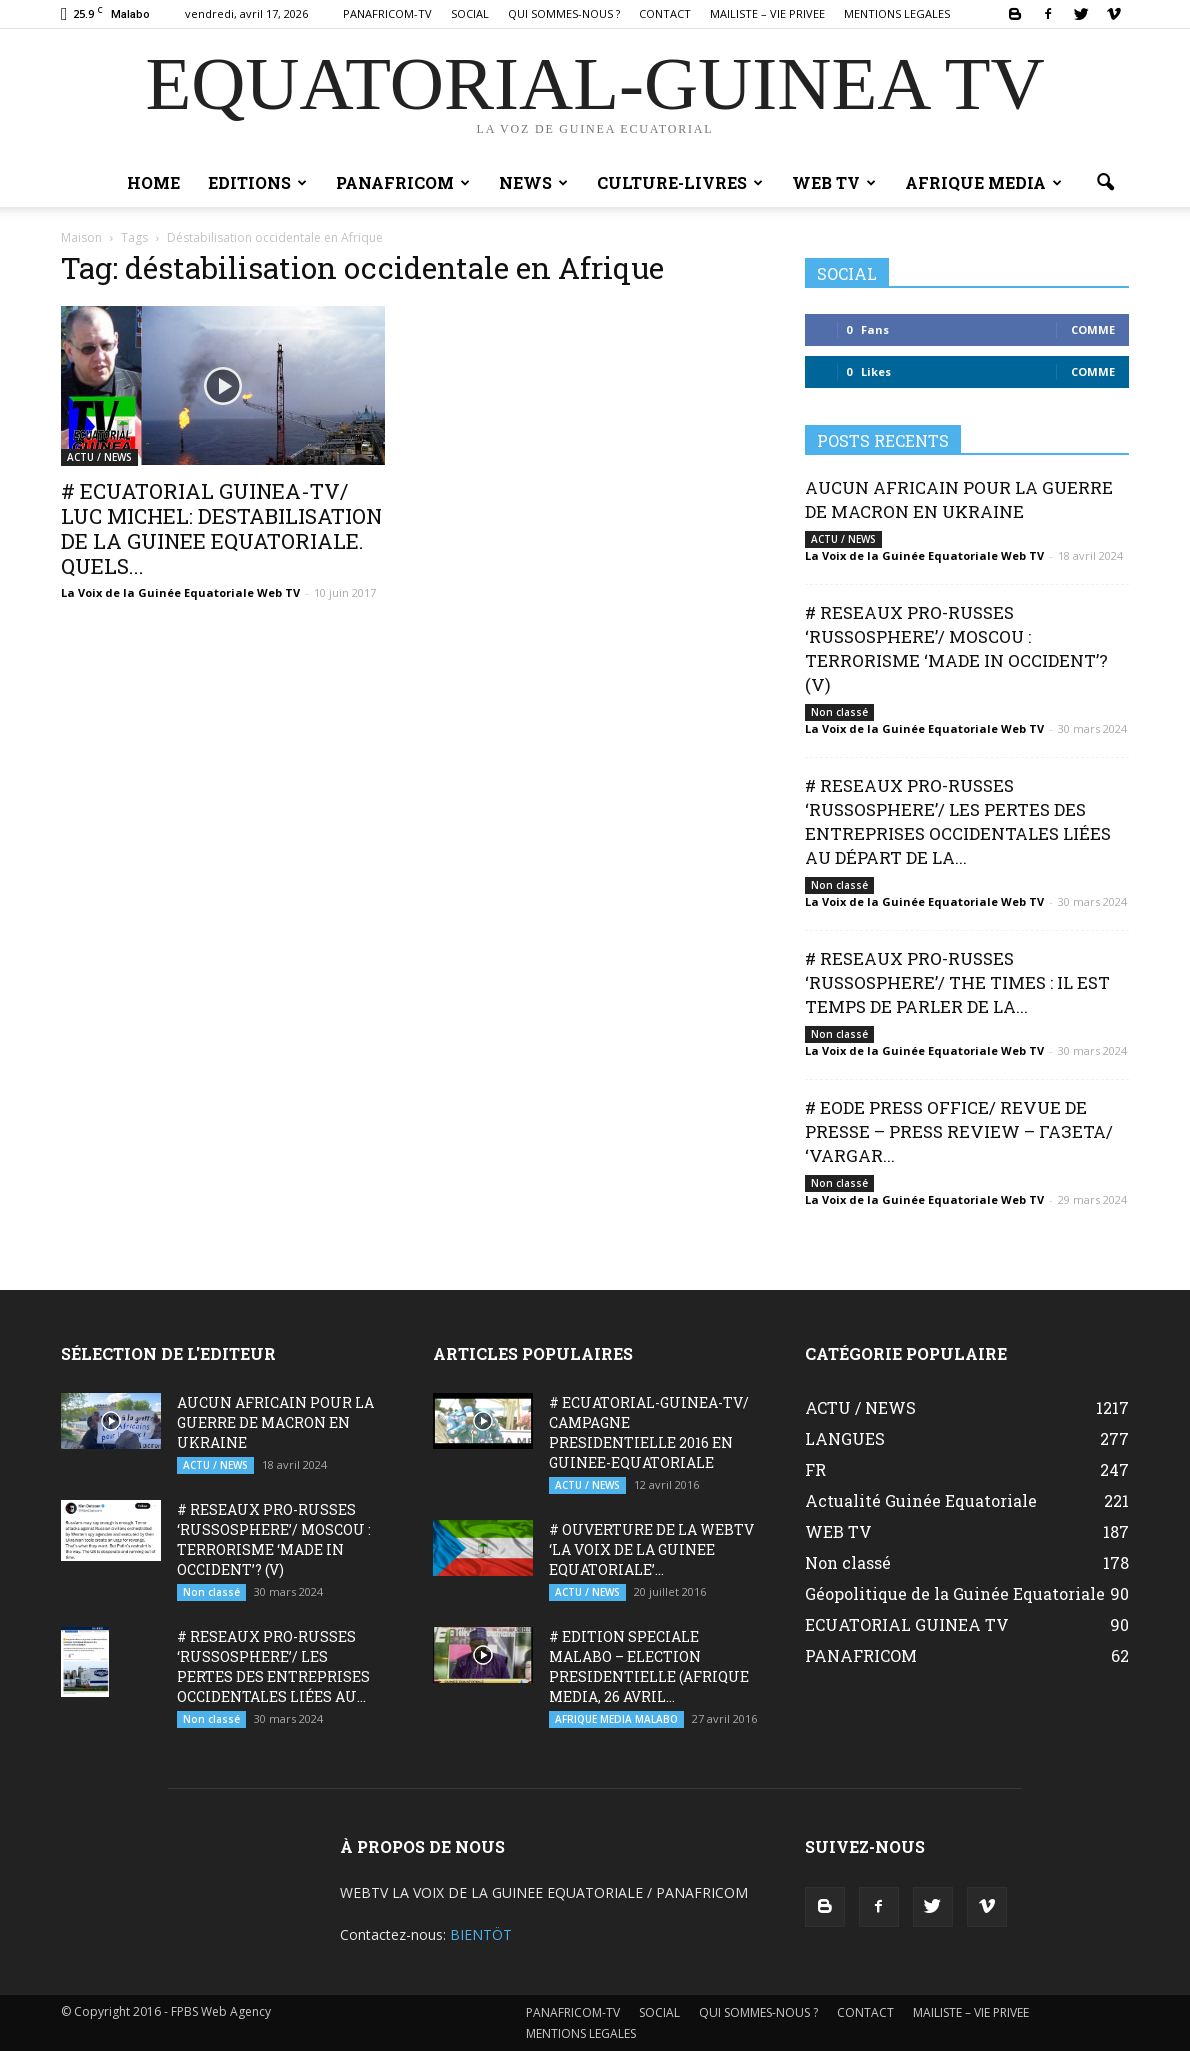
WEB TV (834, 182)
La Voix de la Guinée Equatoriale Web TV (180, 592)
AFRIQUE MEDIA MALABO (616, 1719)
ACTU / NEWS (99, 457)
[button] (1105, 183)
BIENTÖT (481, 1934)
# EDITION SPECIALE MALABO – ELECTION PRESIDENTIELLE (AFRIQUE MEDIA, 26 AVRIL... (649, 1666)
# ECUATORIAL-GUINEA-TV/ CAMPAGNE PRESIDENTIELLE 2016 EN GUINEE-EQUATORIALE (649, 1432)
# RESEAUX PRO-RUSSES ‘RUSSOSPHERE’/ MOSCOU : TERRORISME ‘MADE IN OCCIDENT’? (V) (956, 648)
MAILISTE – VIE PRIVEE (767, 13)
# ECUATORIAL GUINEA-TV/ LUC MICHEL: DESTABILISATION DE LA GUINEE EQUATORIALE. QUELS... (221, 528)
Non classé (839, 712)
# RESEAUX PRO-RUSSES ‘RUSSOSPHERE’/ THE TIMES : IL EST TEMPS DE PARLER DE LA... (957, 982)
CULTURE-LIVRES (680, 182)
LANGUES (845, 1438)
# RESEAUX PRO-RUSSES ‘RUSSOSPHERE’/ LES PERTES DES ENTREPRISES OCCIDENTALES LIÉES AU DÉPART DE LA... (958, 821)
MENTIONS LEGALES (897, 13)
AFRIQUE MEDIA (983, 182)
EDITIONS (257, 182)
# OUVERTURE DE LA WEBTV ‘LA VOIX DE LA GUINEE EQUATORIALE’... (651, 1549)
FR (815, 1469)
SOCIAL (470, 13)
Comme (1093, 329)
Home (153, 182)
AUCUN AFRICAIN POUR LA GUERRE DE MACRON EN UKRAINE (959, 499)
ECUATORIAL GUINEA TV (907, 1624)
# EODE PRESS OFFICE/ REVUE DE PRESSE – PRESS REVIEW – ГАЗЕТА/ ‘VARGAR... (959, 1131)
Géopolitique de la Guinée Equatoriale (955, 1593)
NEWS (533, 182)
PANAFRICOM (403, 182)
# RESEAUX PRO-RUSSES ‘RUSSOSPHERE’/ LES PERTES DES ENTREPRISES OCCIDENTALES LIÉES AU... (273, 1666)
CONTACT (665, 13)
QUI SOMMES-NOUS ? (564, 13)
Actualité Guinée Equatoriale (921, 1500)
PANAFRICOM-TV (387, 13)
